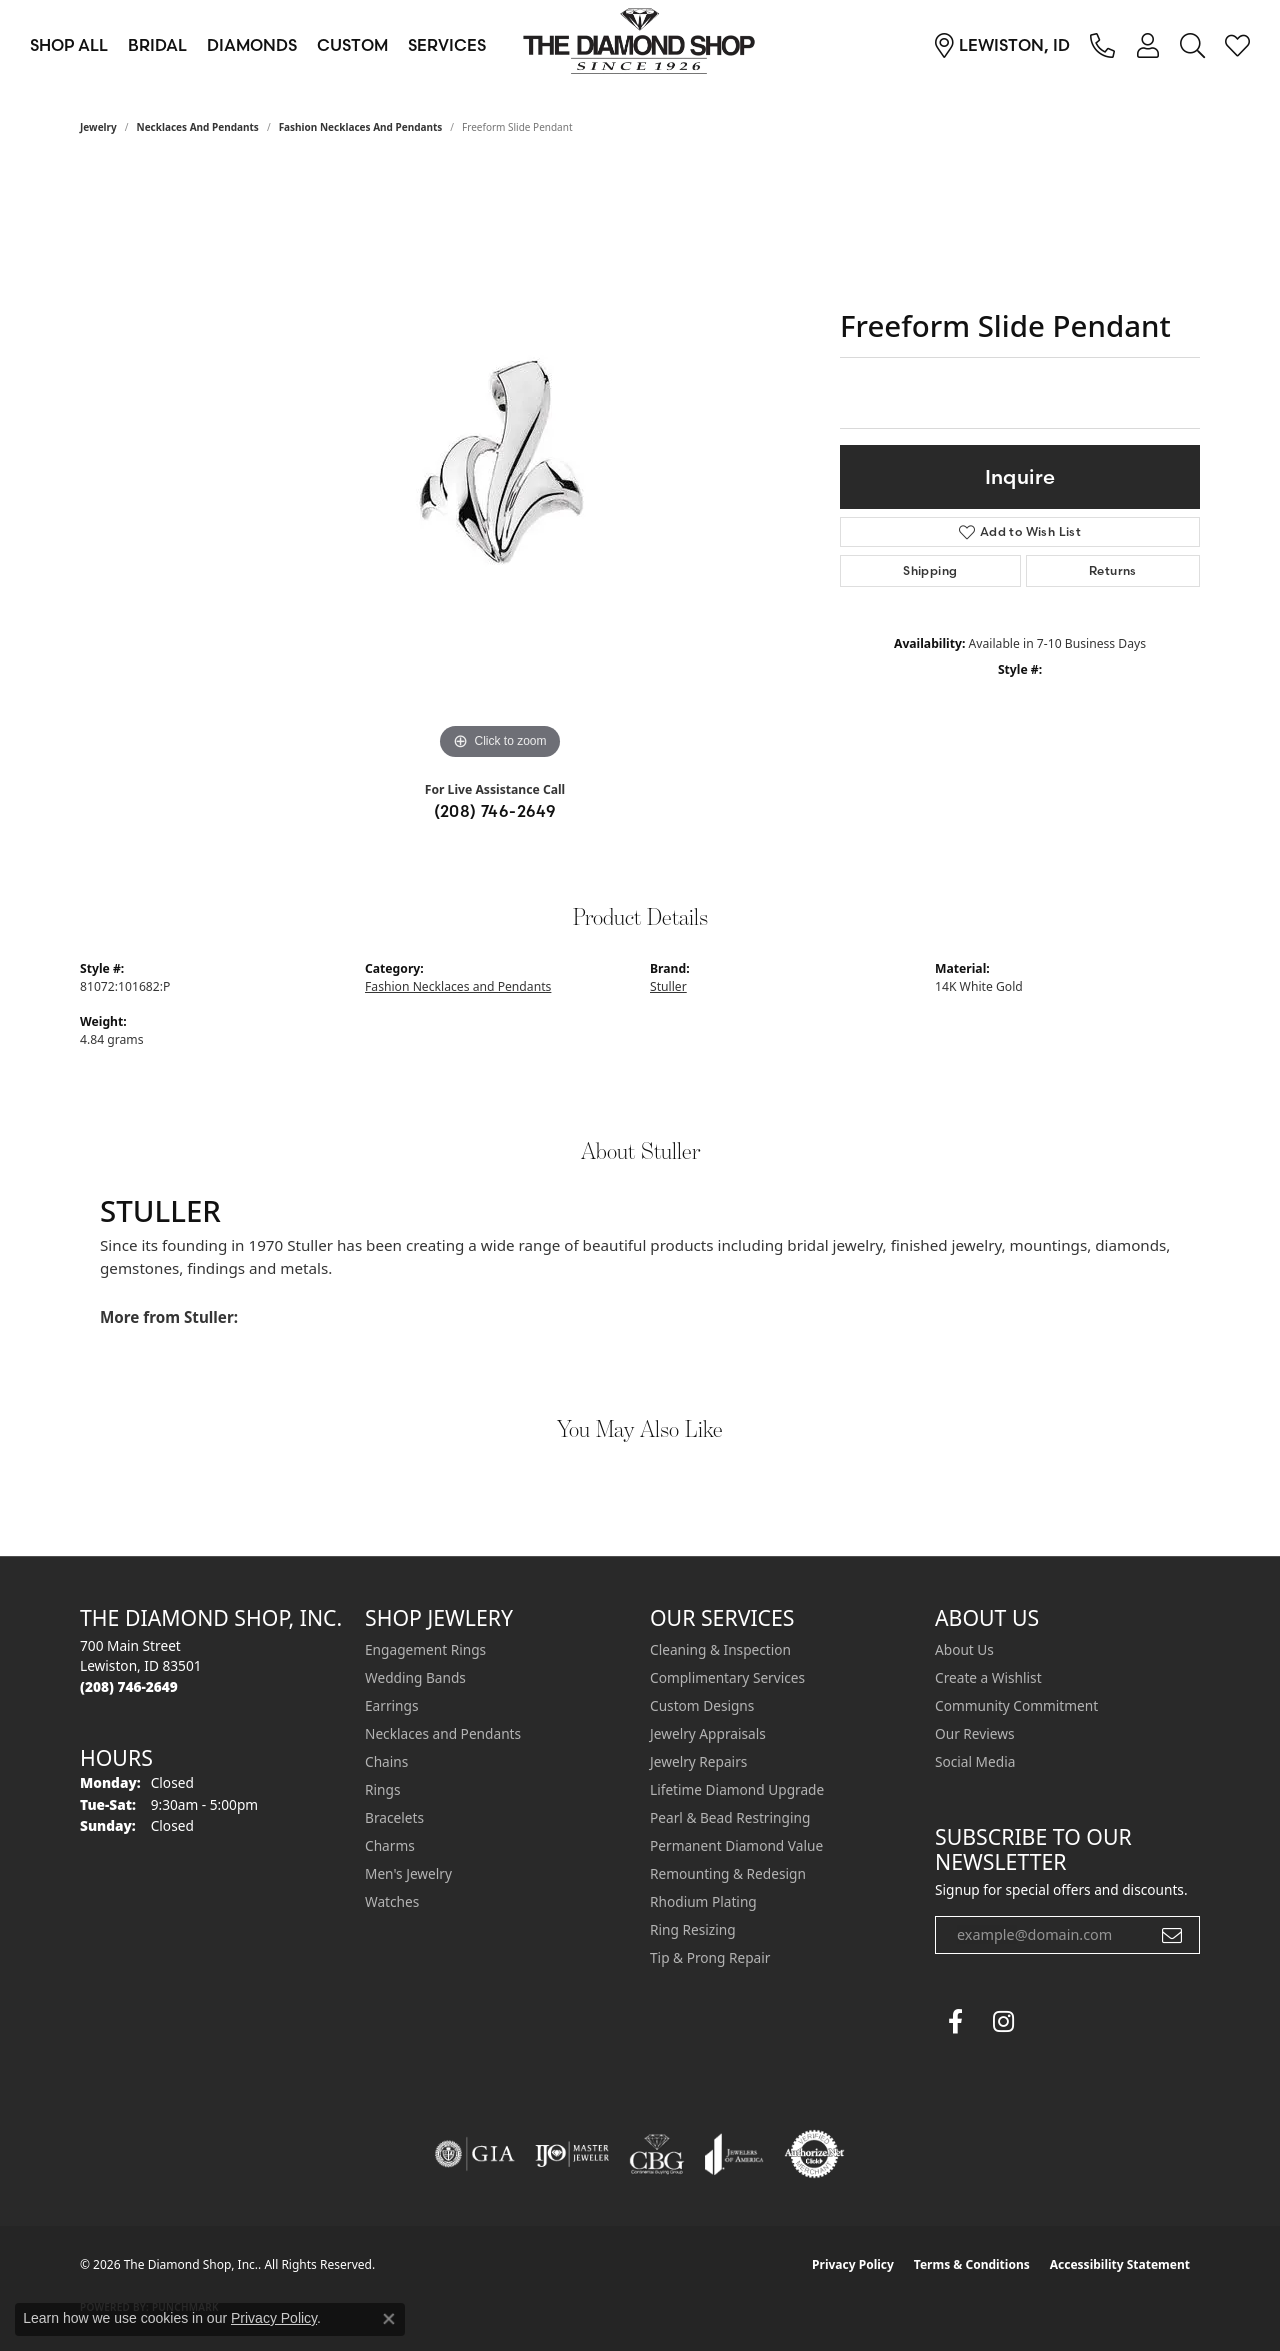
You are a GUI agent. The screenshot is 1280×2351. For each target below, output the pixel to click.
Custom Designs (702, 1705)
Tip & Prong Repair (710, 1957)
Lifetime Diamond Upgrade (737, 1789)
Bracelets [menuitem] (394, 1817)
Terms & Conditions (972, 2264)
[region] (500, 465)
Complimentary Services (727, 1677)
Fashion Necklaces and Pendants (361, 127)
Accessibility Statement (1120, 2264)
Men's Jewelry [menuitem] (408, 1873)
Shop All (69, 45)
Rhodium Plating (703, 1901)
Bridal (157, 45)
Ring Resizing (693, 1929)
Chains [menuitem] (386, 1761)
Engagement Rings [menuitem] (425, 1649)
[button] (1147, 45)
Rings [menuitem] (382, 1789)
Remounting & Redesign (728, 1873)
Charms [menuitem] (390, 1845)
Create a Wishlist (988, 1677)
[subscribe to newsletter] (1172, 1935)
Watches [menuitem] (392, 1901)
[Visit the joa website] (734, 2154)
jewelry (98, 127)
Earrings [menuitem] (392, 1705)
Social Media (975, 1761)
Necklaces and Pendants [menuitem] (443, 1733)
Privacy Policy (853, 2264)
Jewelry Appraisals (708, 1733)
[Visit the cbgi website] (657, 2154)
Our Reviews (974, 1733)
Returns (1113, 570)
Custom (352, 45)
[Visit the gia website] (475, 2154)
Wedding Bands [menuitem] (415, 1677)
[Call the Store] (129, 1686)
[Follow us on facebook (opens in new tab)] (955, 2022)
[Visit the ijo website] (572, 2154)
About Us (964, 1649)
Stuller (668, 986)
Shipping (930, 570)
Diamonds (252, 45)
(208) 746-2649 (495, 811)
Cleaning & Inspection (720, 1649)
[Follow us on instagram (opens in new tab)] (1003, 2022)
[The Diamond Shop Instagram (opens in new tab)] (1051, 2022)
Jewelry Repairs (698, 1761)
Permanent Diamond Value (736, 1845)
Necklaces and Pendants (198, 127)
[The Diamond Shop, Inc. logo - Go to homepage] (640, 45)
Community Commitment (1016, 1705)
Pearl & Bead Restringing (730, 1817)
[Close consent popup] (389, 2319)
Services (447, 45)
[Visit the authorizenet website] (815, 2154)
